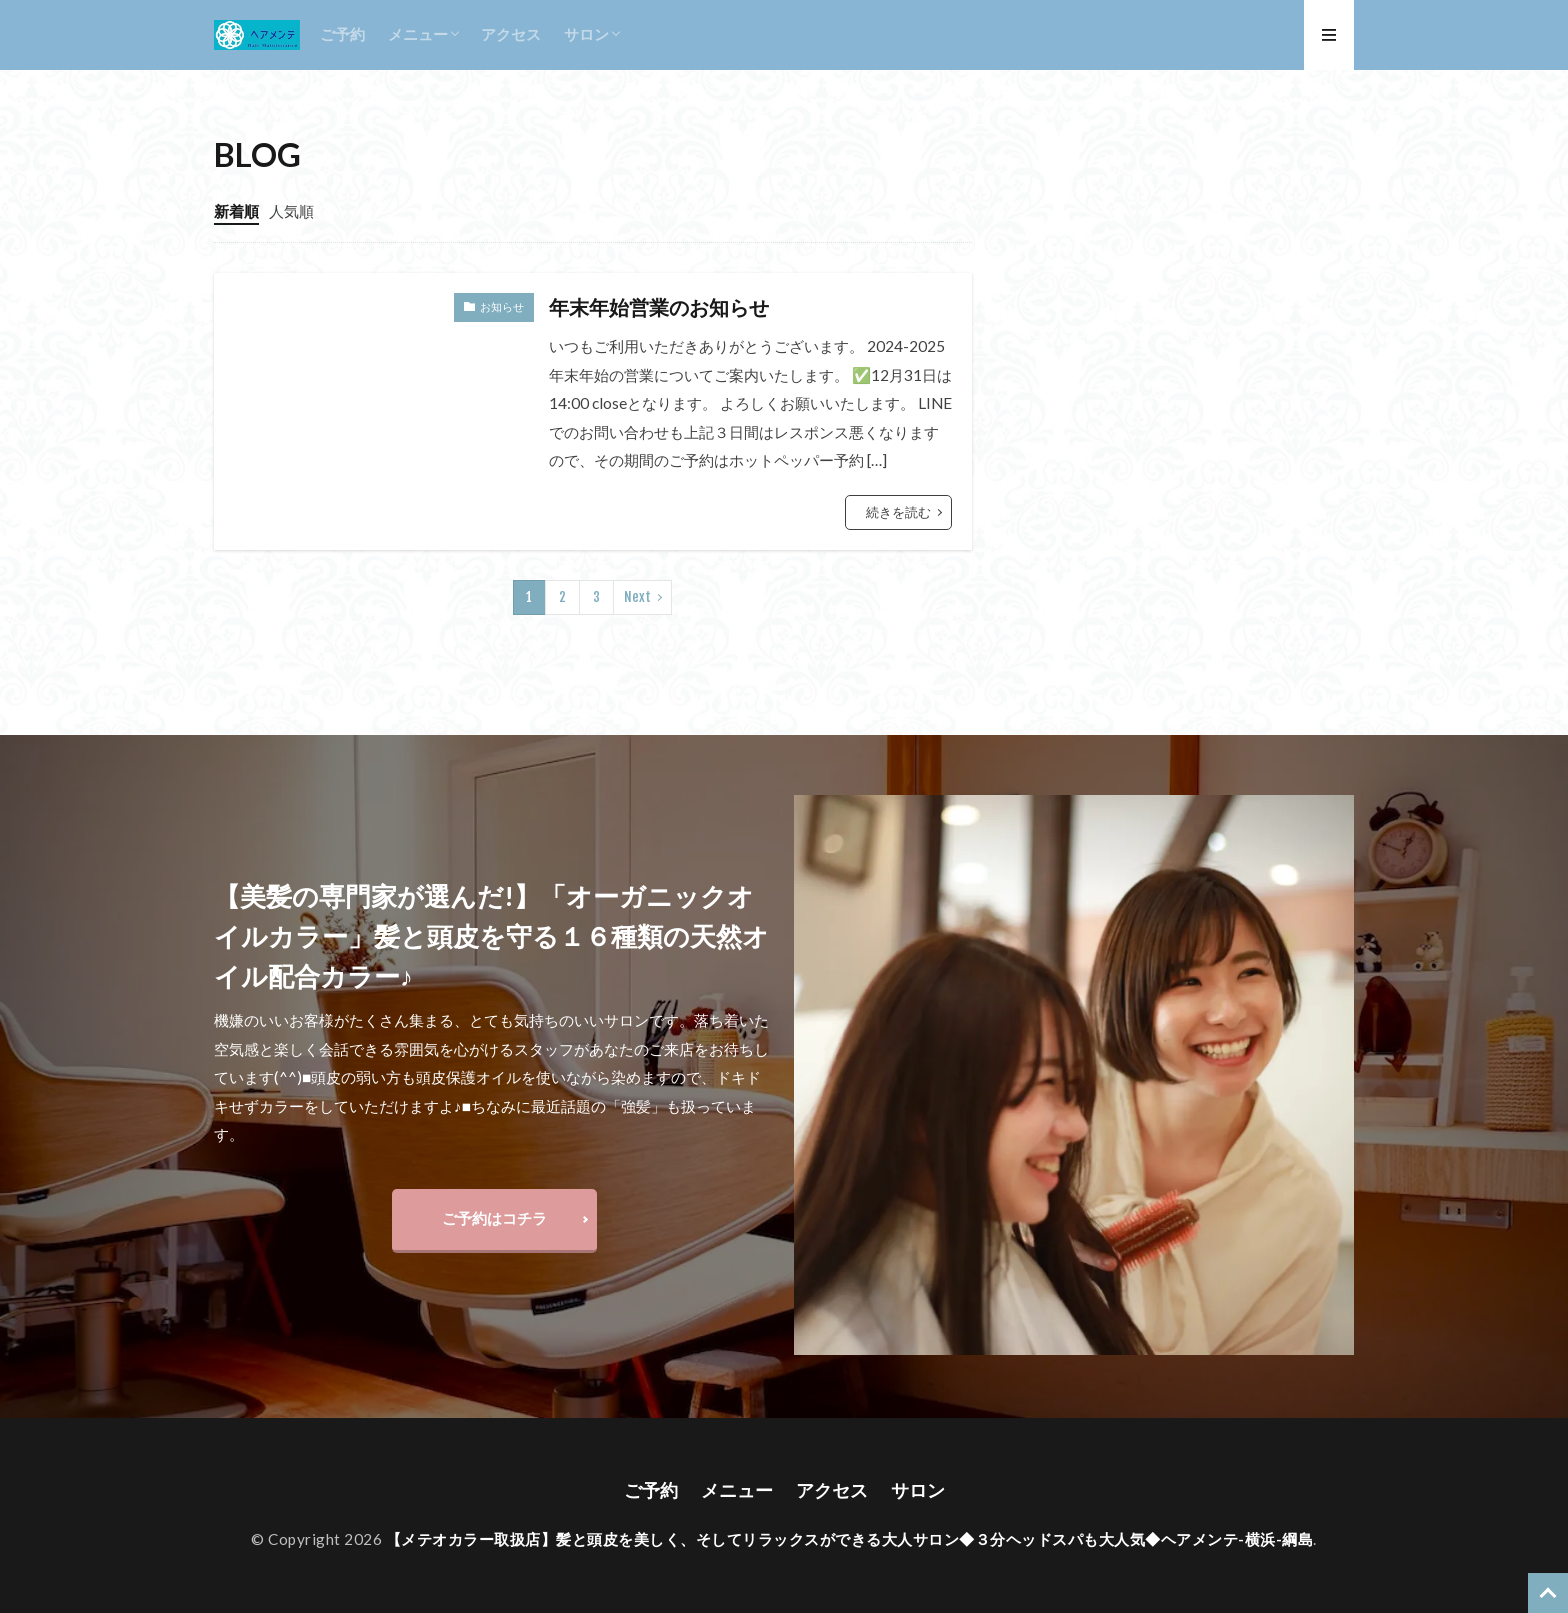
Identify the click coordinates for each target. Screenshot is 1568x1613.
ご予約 (342, 34)
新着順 (236, 211)
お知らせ (502, 306)
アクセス (511, 34)
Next (637, 597)
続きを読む (898, 512)
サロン (586, 34)
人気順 (291, 211)
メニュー (418, 34)
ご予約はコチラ (494, 1218)
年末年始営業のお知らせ (659, 307)
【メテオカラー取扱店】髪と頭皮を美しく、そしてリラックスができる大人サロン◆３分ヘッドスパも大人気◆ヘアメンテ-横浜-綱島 (850, 1539)
